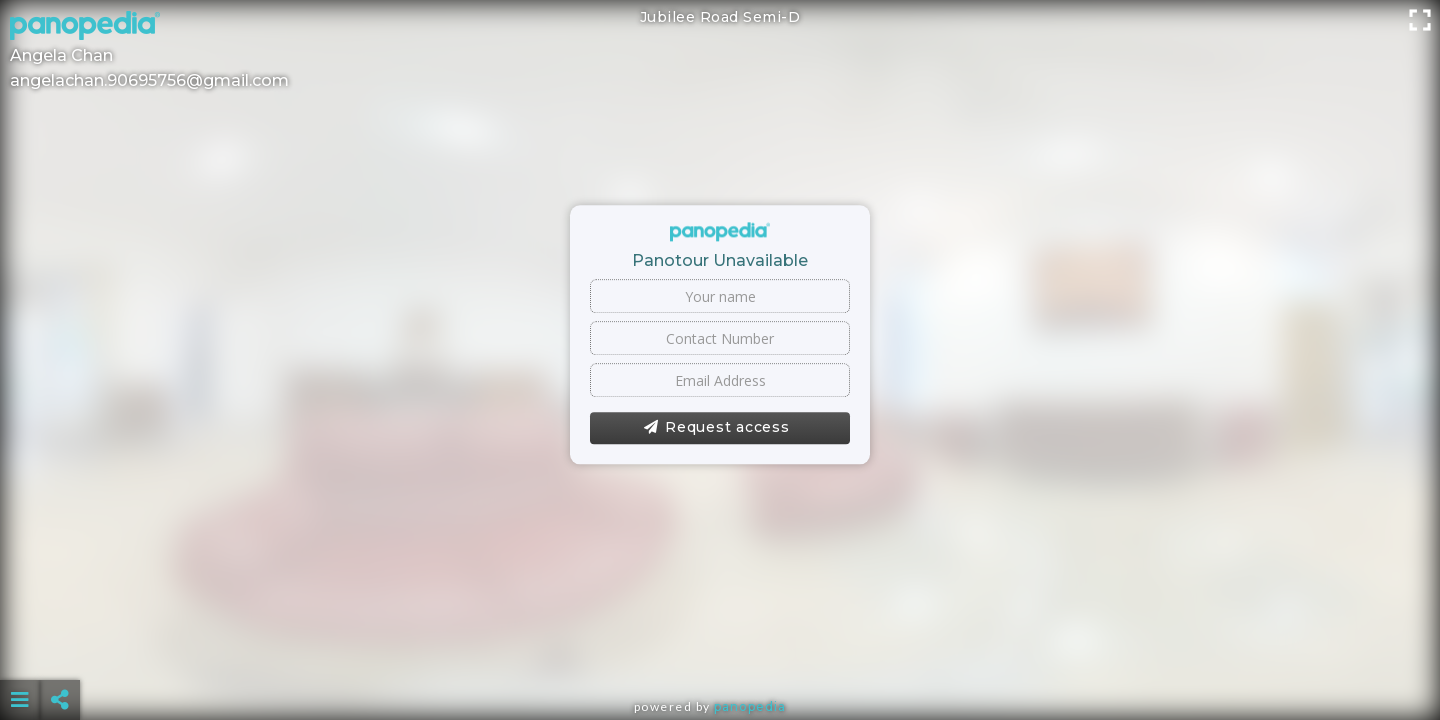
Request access (716, 428)
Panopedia (750, 706)
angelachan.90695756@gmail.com (149, 80)
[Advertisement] (720, 650)
